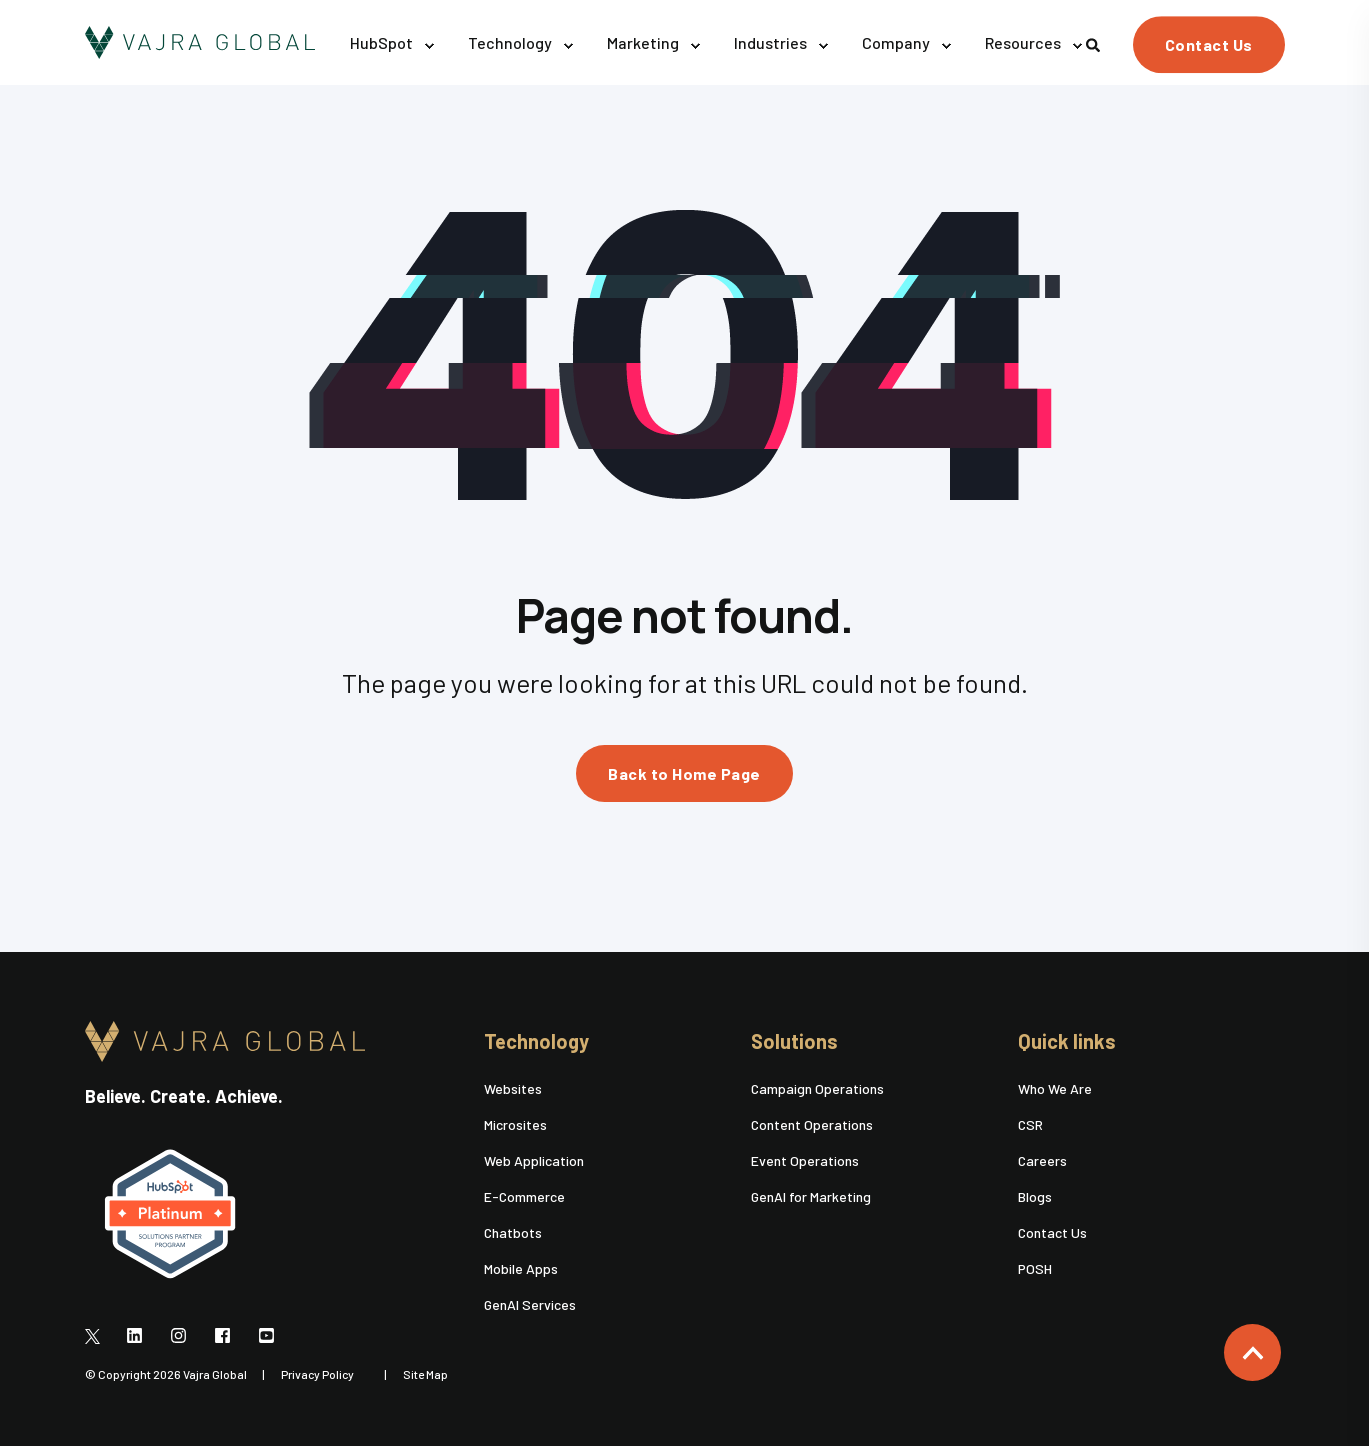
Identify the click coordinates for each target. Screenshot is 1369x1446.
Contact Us (1209, 44)
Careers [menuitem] (1042, 1160)
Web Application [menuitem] (534, 1160)
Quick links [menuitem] (1067, 1042)
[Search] (1094, 42)
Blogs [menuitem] (1035, 1196)
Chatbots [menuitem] (513, 1232)
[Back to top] (1252, 1352)
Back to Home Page (684, 773)
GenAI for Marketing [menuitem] (811, 1196)
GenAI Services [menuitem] (530, 1304)
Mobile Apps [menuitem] (521, 1268)
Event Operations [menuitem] (805, 1160)
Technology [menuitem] (536, 1042)
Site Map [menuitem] (425, 1374)
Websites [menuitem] (513, 1088)
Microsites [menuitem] (515, 1124)
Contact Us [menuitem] (1052, 1232)
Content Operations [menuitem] (812, 1124)
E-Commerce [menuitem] (524, 1196)
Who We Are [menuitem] (1055, 1088)
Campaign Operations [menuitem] (817, 1088)
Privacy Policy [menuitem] (317, 1374)
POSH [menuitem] (1035, 1268)
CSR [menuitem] (1030, 1124)
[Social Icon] (98, 1335)
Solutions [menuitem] (794, 1042)
